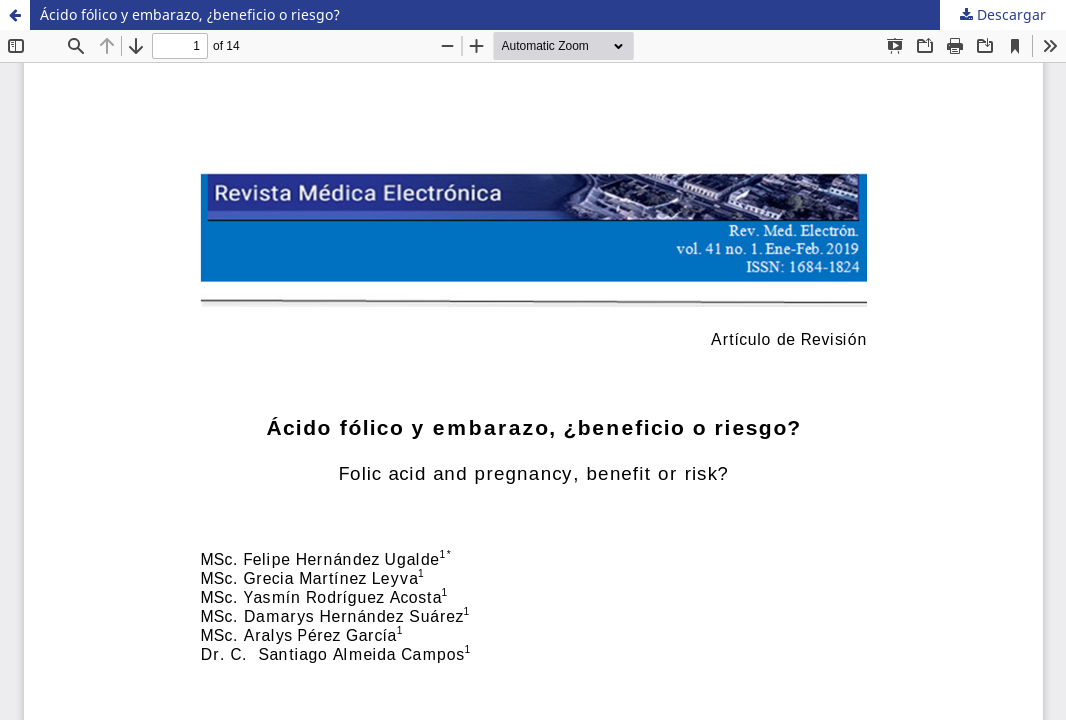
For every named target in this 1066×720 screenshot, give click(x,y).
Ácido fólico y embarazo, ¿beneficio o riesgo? (190, 14)
